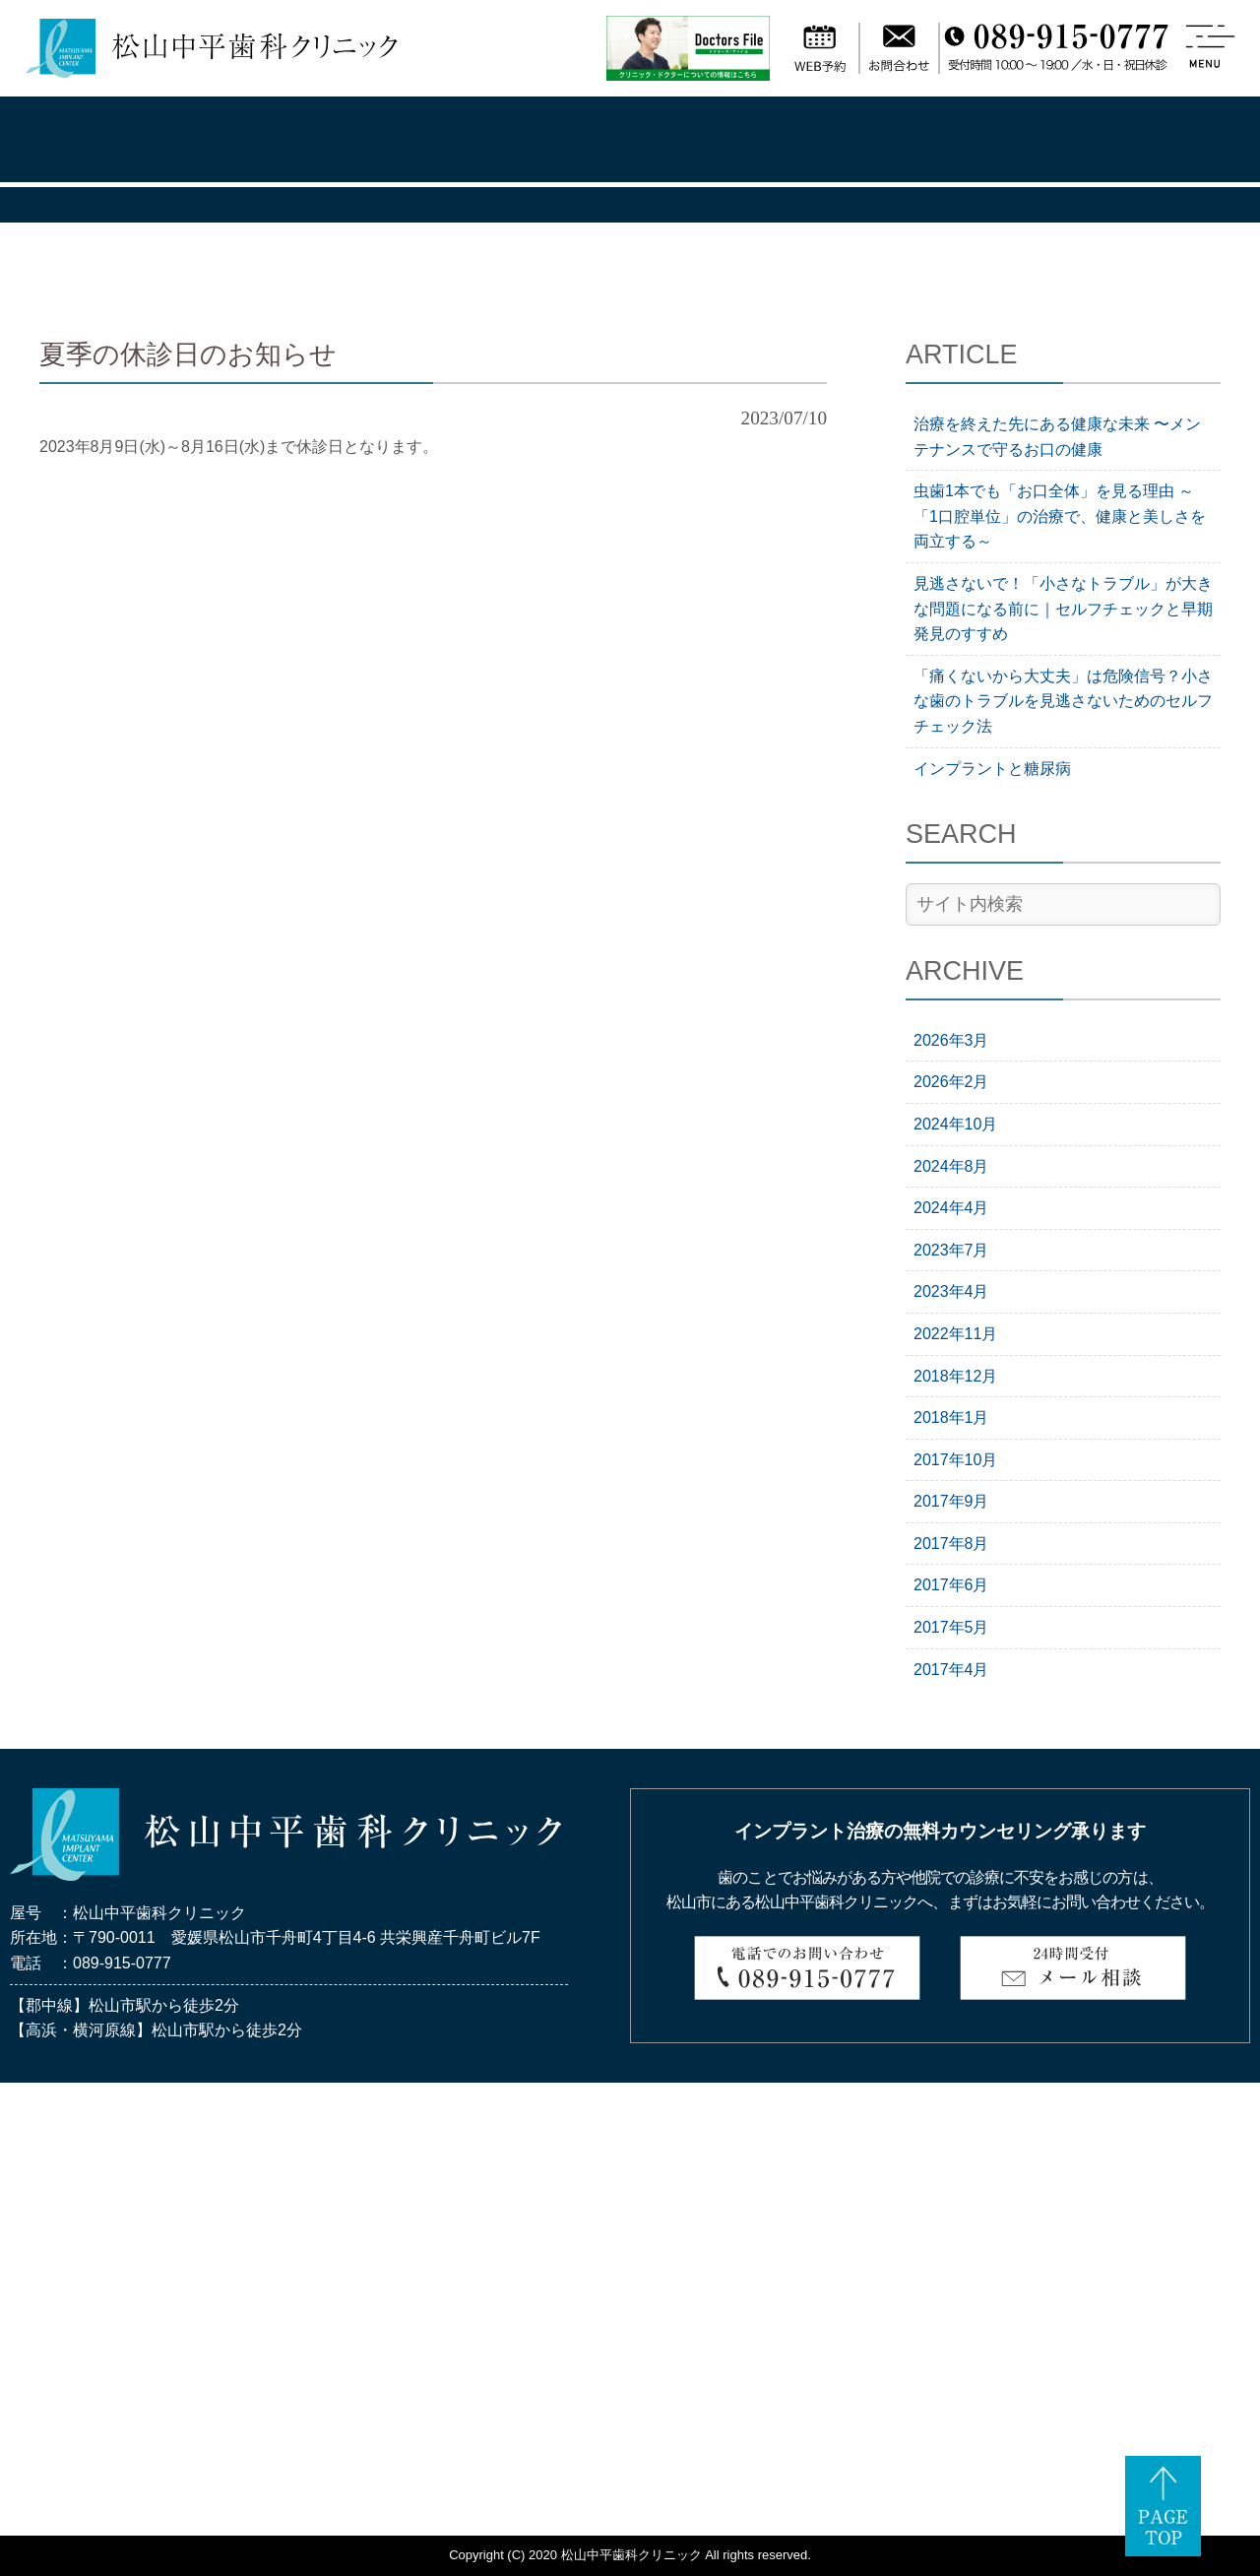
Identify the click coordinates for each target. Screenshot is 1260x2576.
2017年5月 (951, 1627)
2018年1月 (951, 1417)
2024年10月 (955, 1124)
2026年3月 (951, 1040)
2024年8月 (951, 1166)
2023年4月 (951, 1291)
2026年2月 (951, 1081)
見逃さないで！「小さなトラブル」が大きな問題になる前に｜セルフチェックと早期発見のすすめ (1063, 608)
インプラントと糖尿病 (992, 768)
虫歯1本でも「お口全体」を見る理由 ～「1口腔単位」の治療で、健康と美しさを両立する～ (1060, 516)
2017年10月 (955, 1459)
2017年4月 (951, 1669)
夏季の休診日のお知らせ (188, 354)
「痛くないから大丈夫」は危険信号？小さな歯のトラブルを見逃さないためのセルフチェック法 (1063, 701)
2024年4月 (951, 1207)
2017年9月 (951, 1501)
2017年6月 (951, 1585)
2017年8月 (951, 1543)
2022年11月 (955, 1333)
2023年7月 (951, 1250)
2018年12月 (955, 1376)
